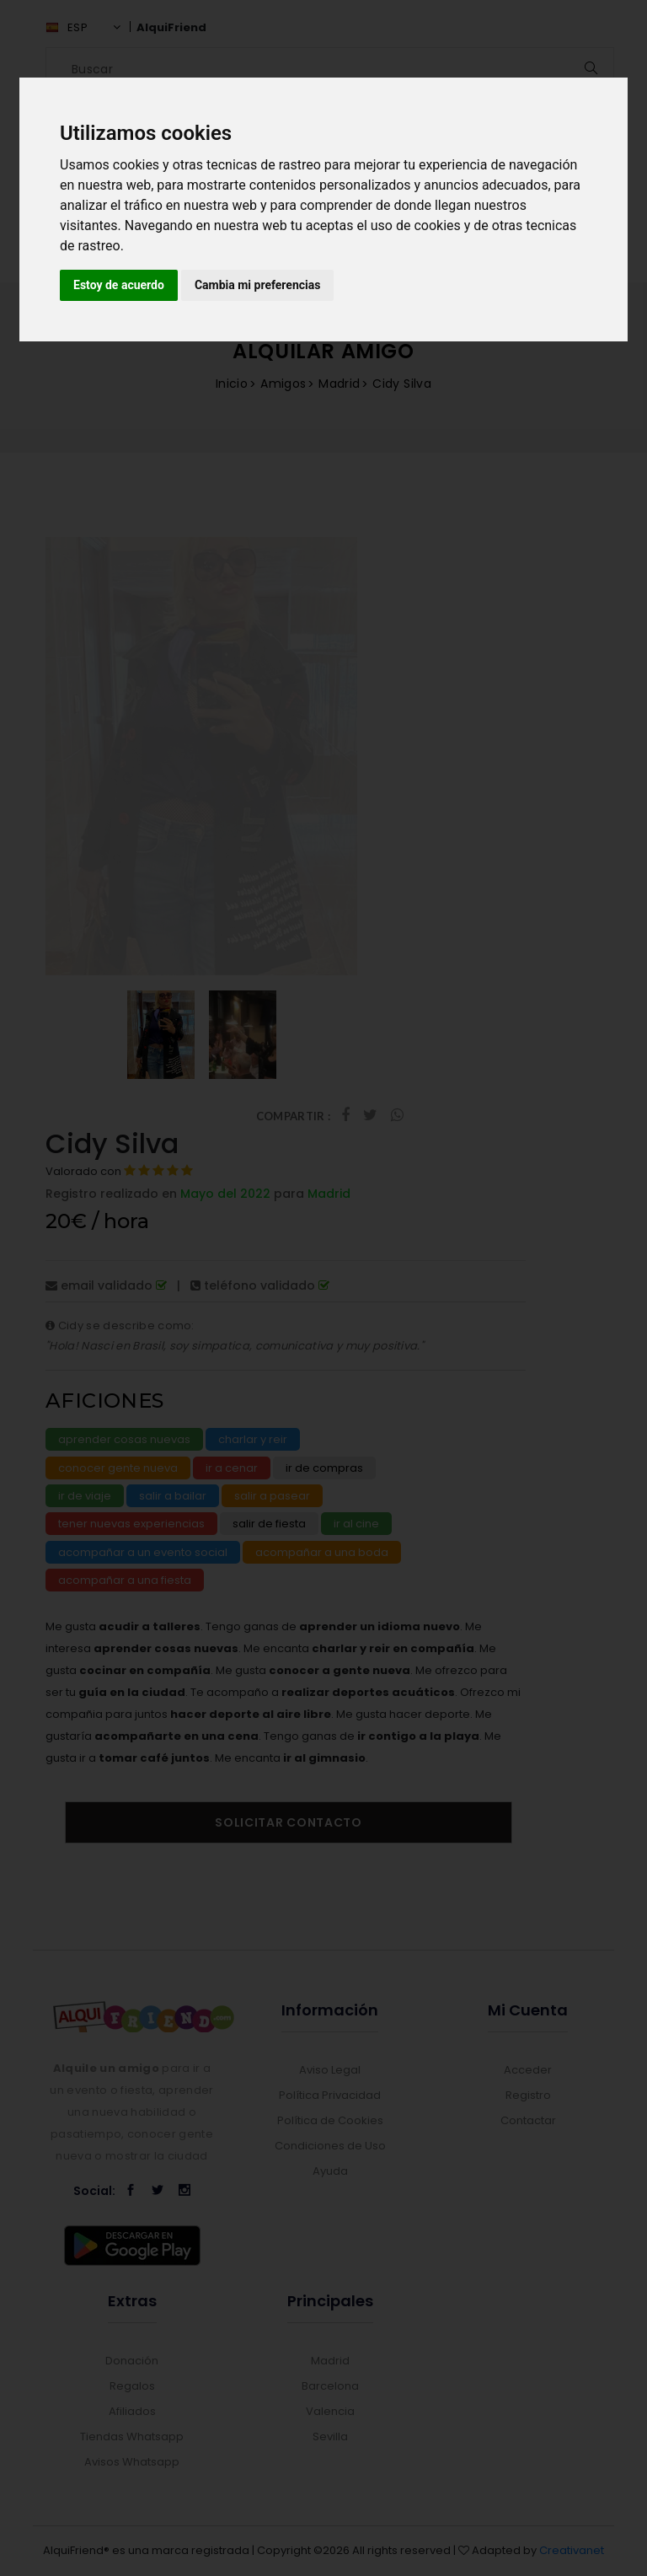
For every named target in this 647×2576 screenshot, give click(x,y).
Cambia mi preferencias (258, 285)
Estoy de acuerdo (118, 285)
